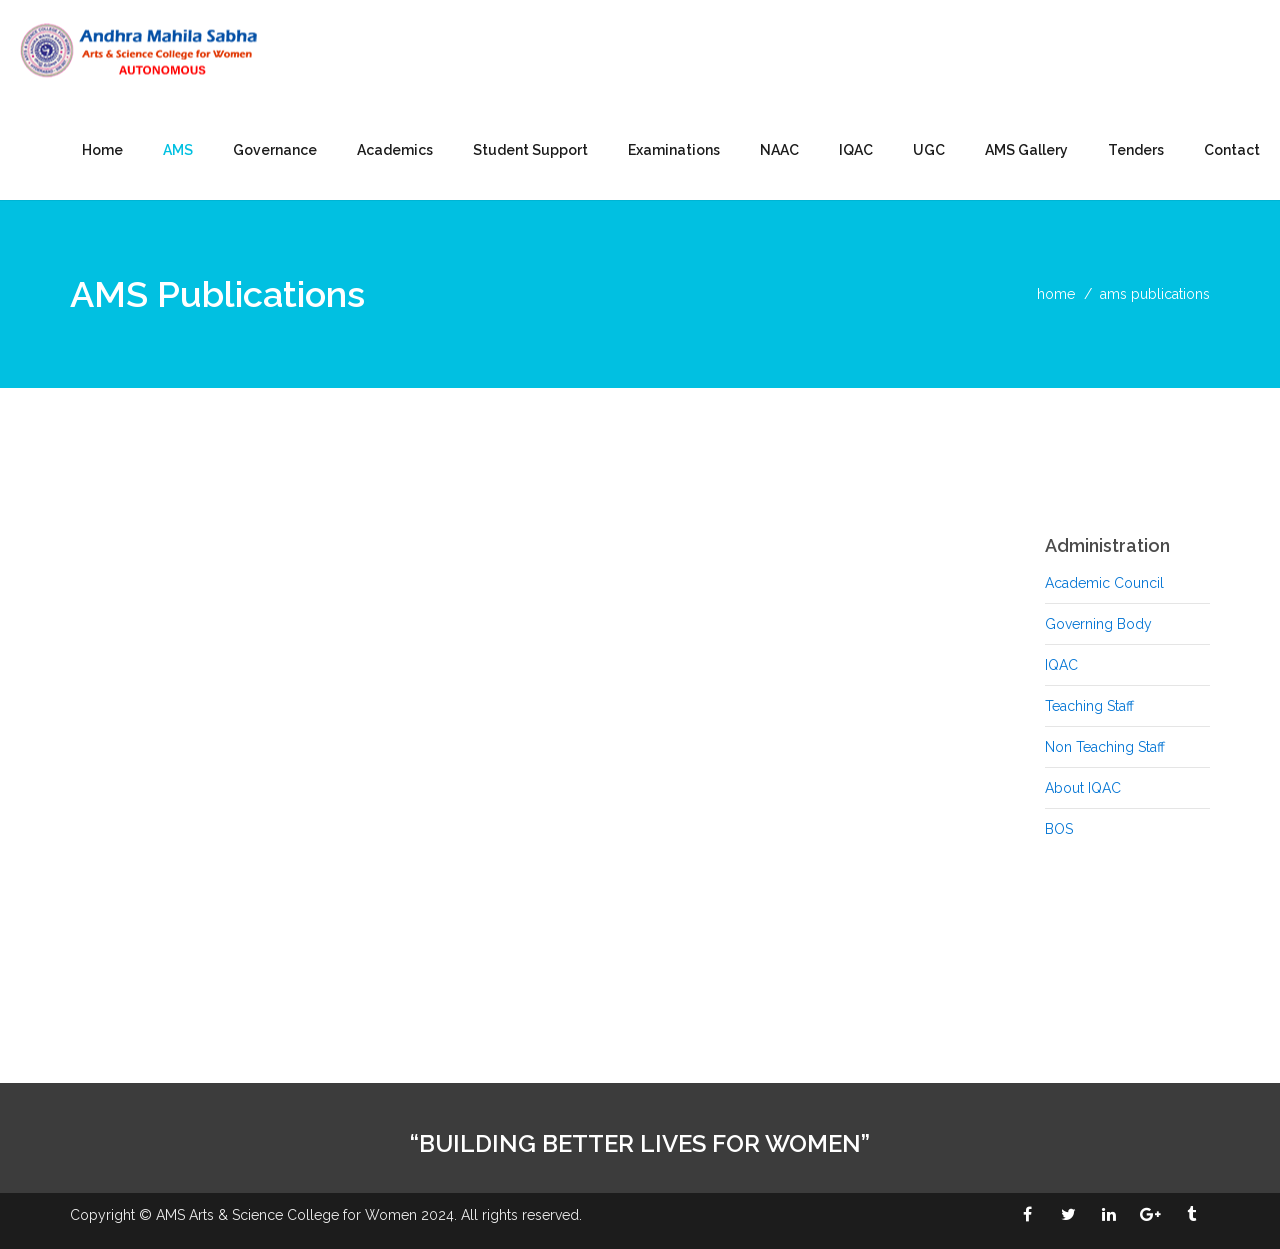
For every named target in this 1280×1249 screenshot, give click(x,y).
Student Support (530, 150)
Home (102, 150)
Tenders (1136, 150)
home (1056, 294)
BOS (1059, 829)
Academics (395, 150)
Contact (1232, 150)
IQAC (856, 150)
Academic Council (1104, 583)
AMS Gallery (1026, 150)
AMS (178, 150)
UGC (929, 150)
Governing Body (1098, 624)
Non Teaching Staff (1105, 747)
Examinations (674, 150)
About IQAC (1083, 788)
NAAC (779, 150)
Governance (275, 150)
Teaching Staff (1089, 706)
